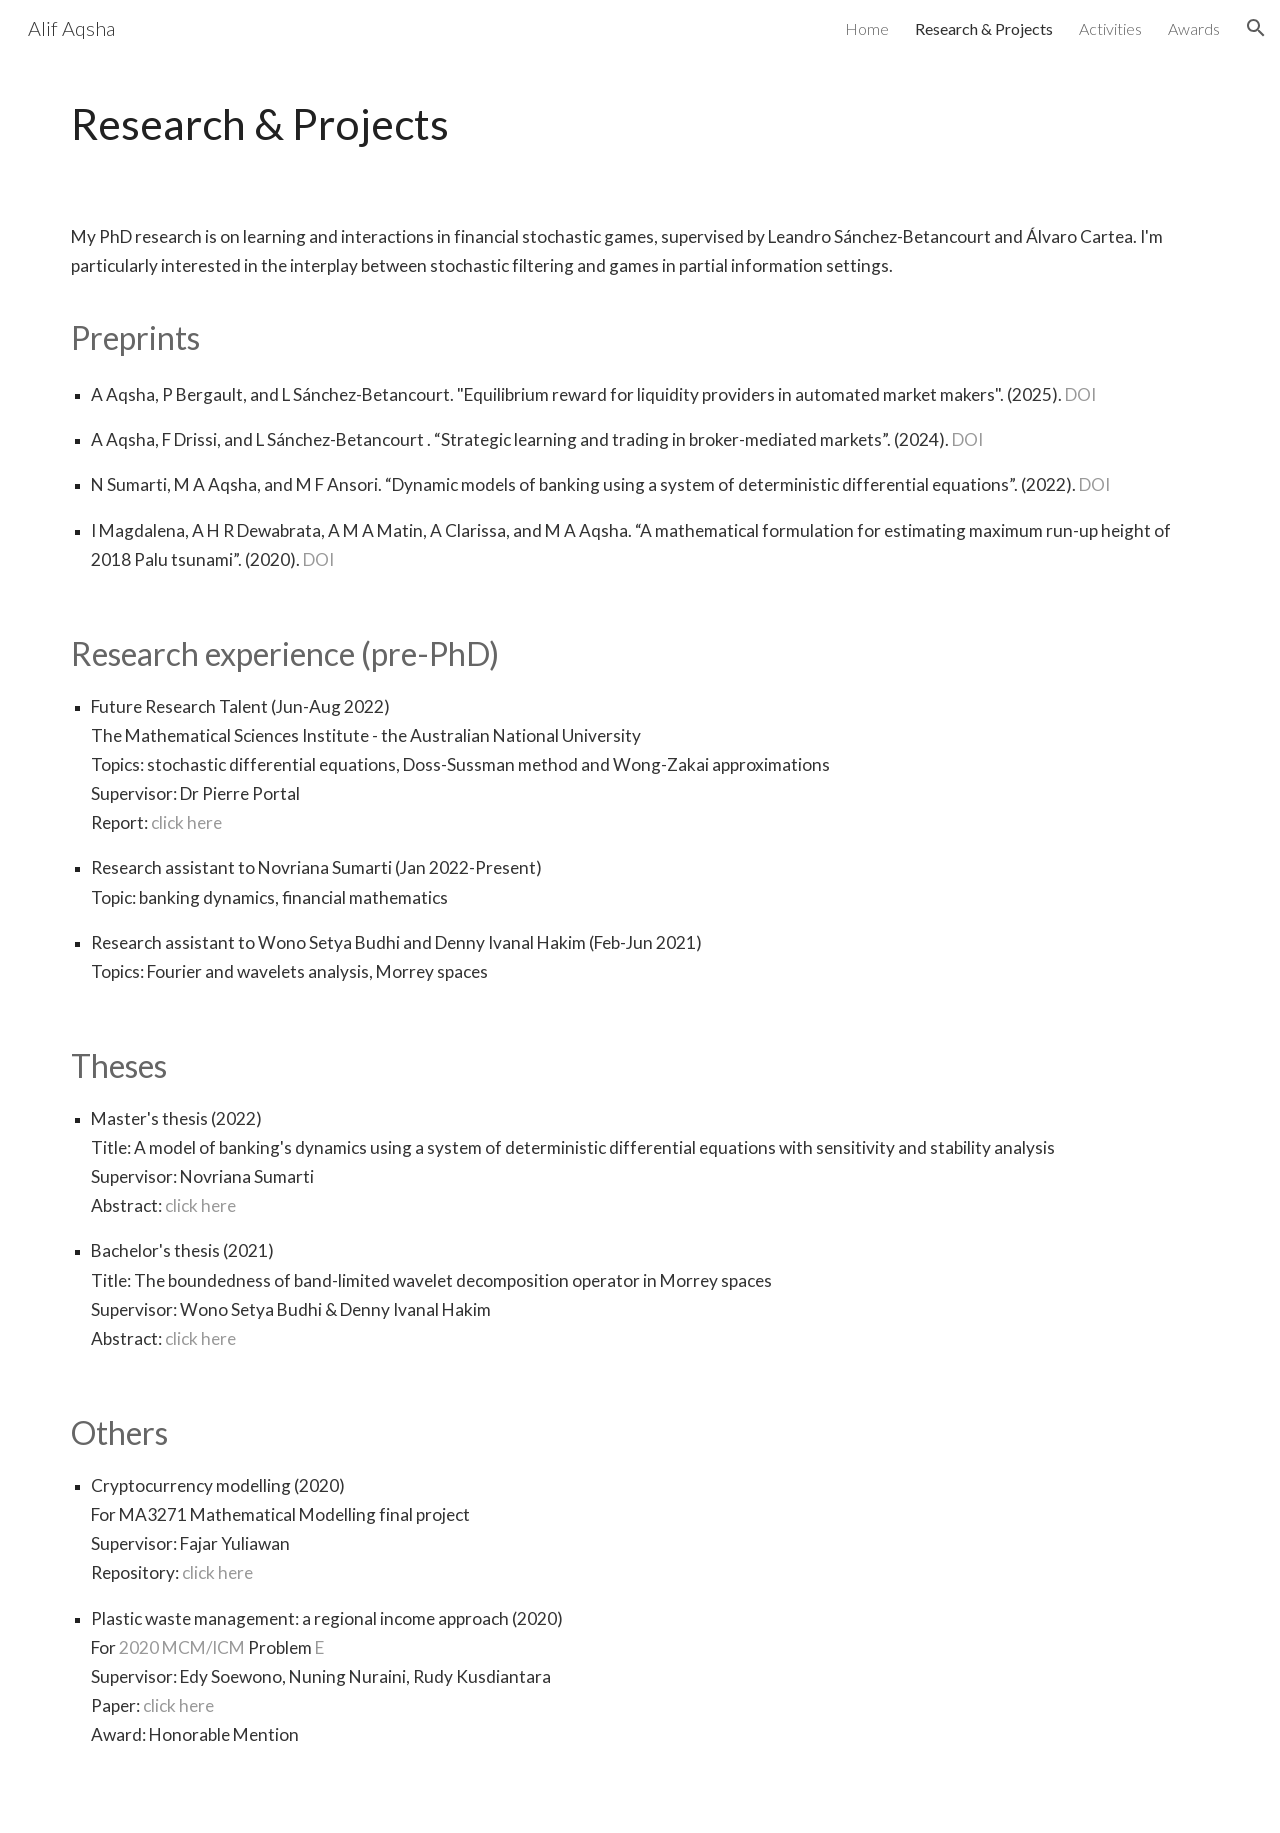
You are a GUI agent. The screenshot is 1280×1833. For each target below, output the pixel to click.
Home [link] (867, 28)
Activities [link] (1110, 28)
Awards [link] (1194, 28)
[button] (1256, 28)
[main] (640, 123)
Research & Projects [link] (984, 28)
